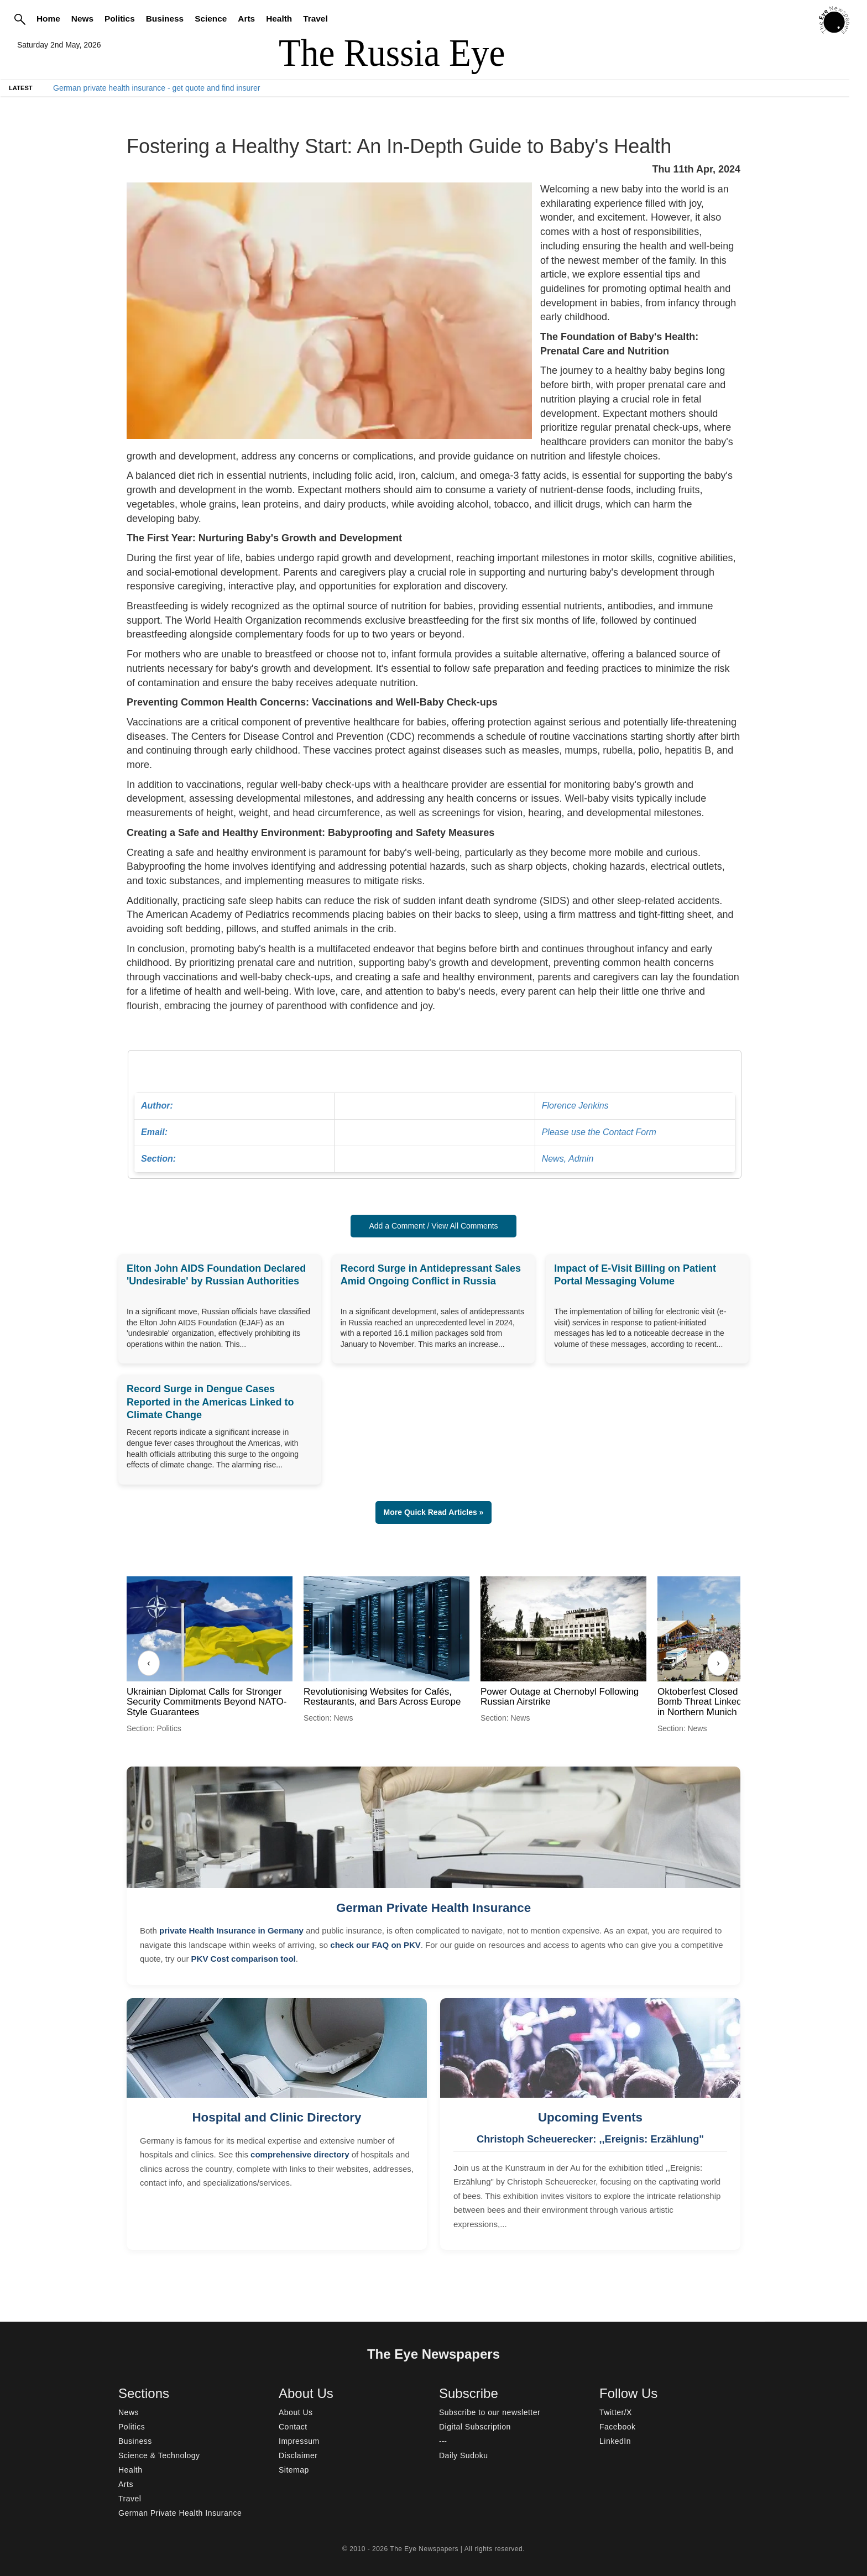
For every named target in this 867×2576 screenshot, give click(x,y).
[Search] (19, 19)
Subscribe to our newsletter (489, 2412)
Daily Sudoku (463, 2455)
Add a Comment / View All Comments (433, 1225)
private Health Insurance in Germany (231, 1930)
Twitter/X (615, 2412)
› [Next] (718, 1663)
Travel (315, 18)
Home (48, 18)
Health (279, 18)
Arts (246, 18)
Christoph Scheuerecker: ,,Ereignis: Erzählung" (590, 2139)
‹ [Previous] (148, 1663)
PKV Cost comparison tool (243, 1958)
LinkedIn (615, 2441)
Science (211, 18)
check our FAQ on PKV (375, 1945)
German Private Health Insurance (433, 1908)
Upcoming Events (590, 2117)
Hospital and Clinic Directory (276, 2117)
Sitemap (294, 2469)
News (82, 18)
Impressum (299, 2441)
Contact (293, 2426)
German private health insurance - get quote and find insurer (156, 87)
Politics (120, 18)
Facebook (617, 2426)
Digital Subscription (475, 2426)
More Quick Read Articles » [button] (434, 1512)
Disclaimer (298, 2455)
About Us (296, 2412)
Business (165, 18)
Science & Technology (159, 2455)
